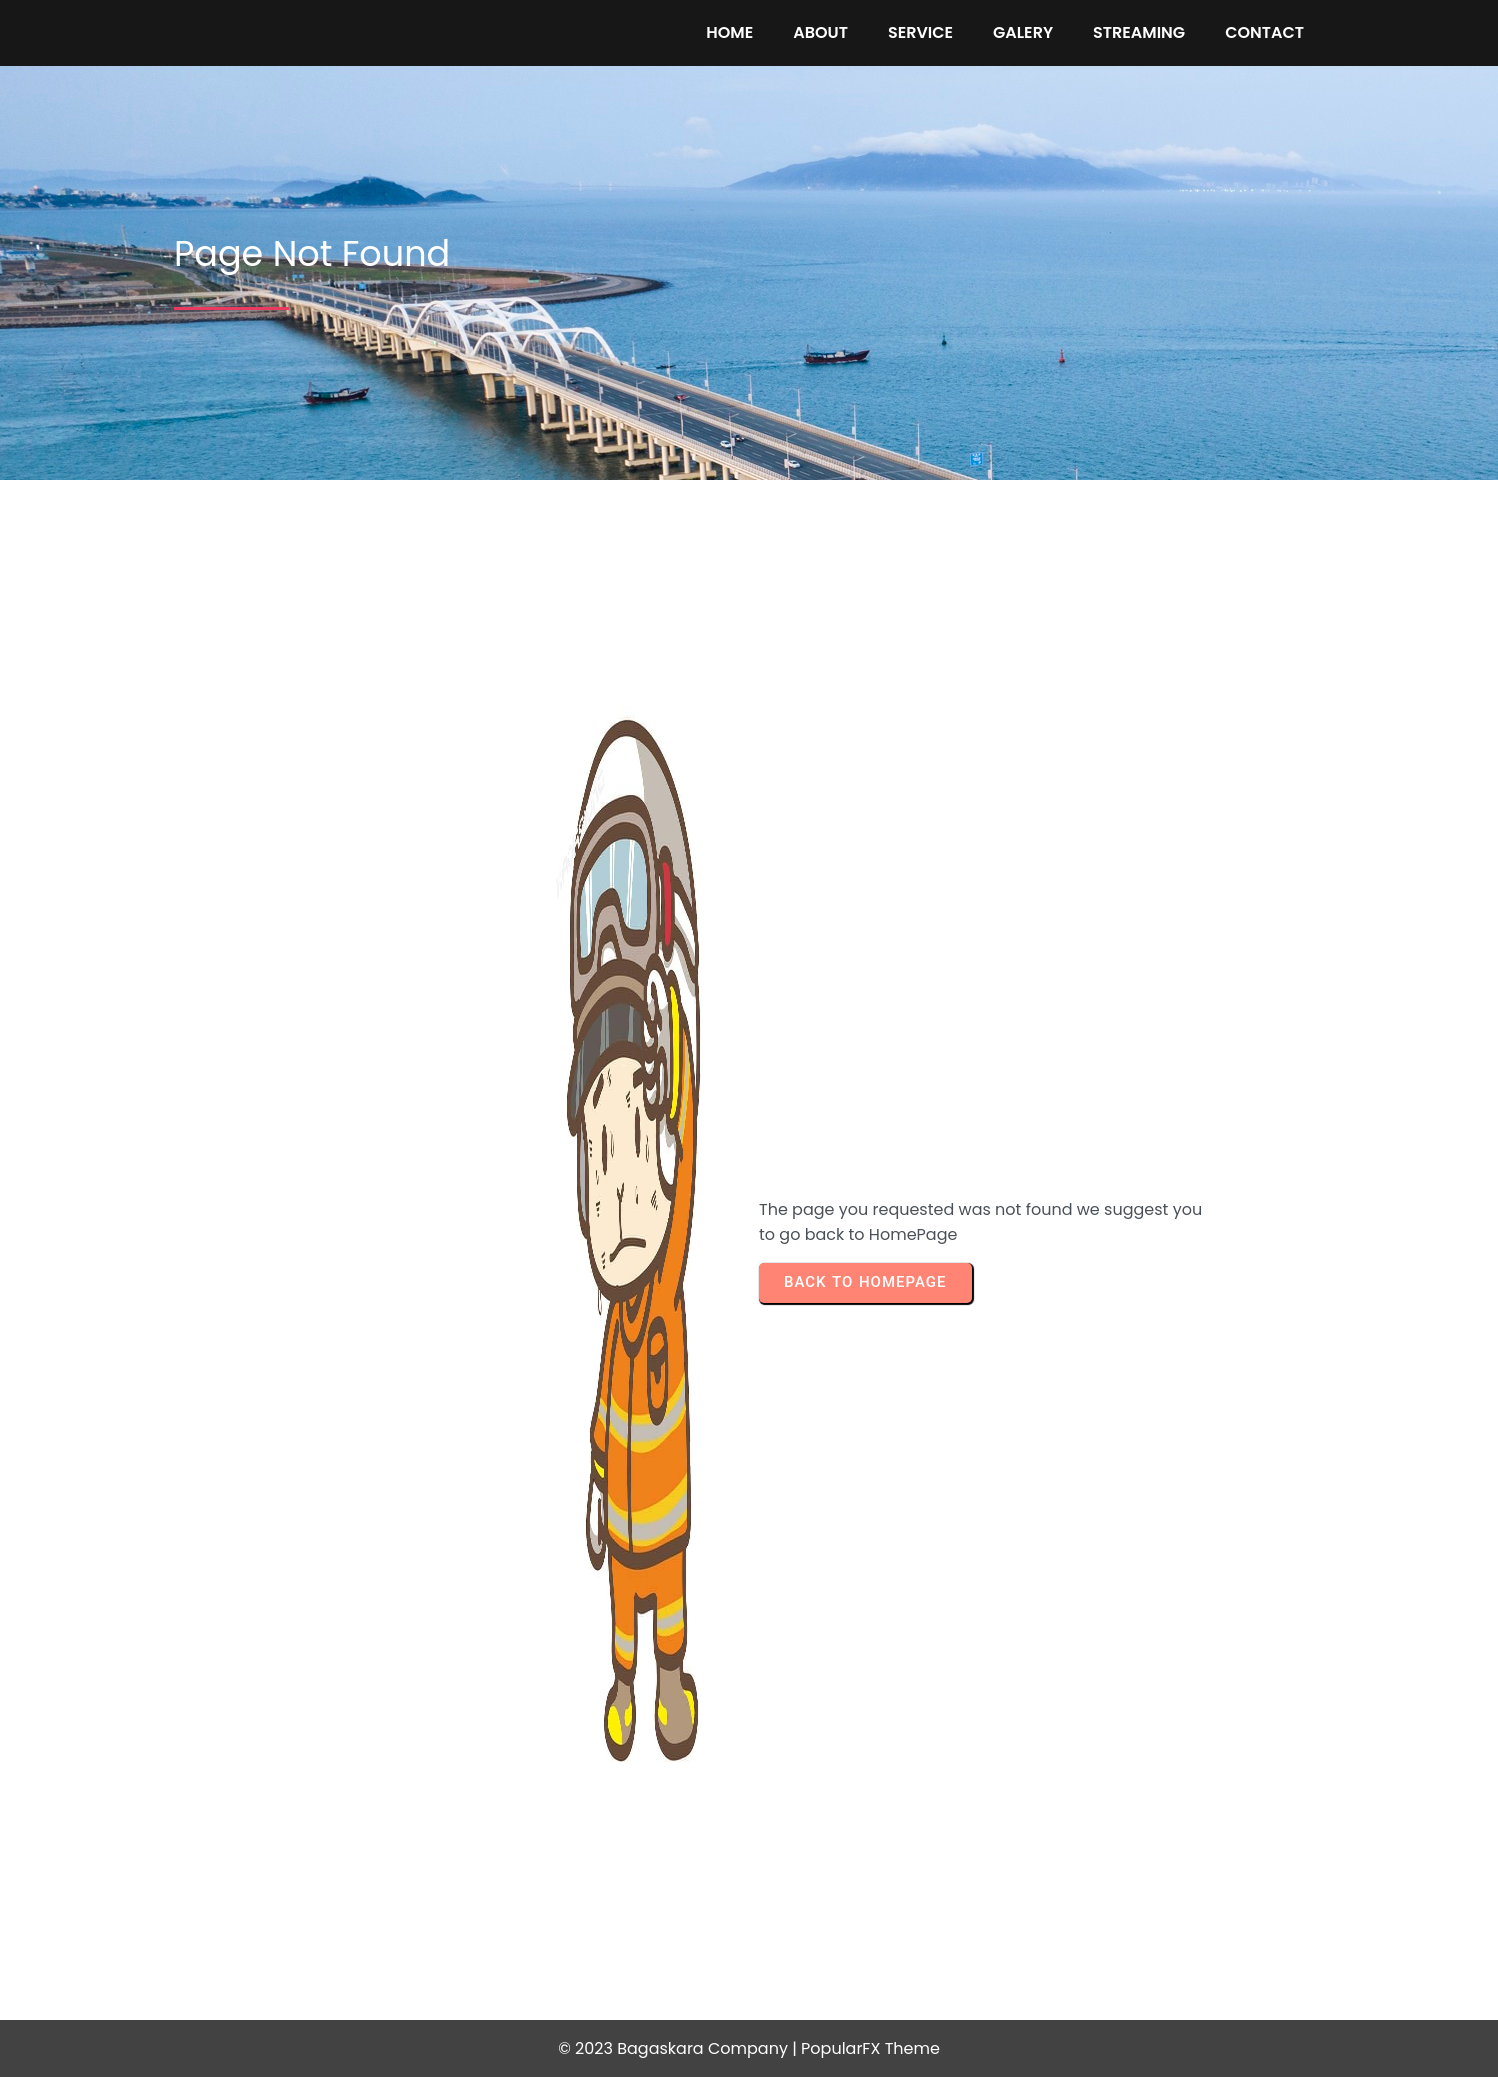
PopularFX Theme (870, 2048)
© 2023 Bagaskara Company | (679, 2048)
